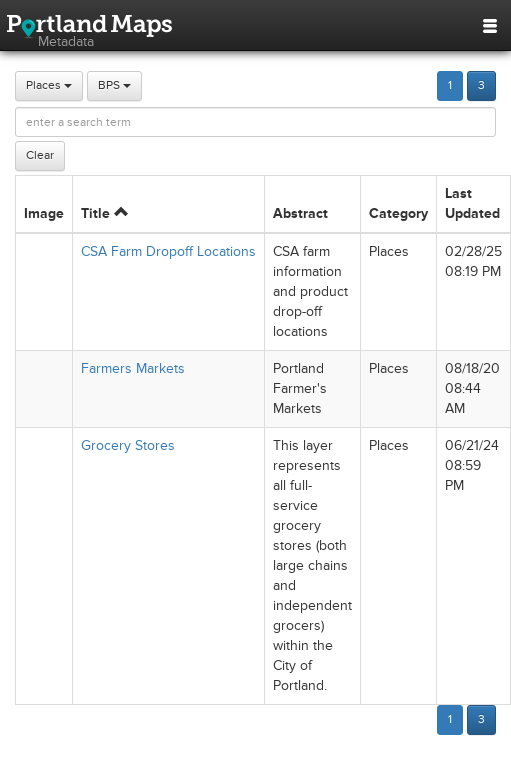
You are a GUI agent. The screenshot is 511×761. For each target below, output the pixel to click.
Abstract (300, 213)
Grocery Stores (128, 445)
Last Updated (472, 203)
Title (104, 213)
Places (49, 85)
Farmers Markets (133, 368)
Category (398, 213)
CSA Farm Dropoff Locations (168, 251)
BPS (114, 85)
